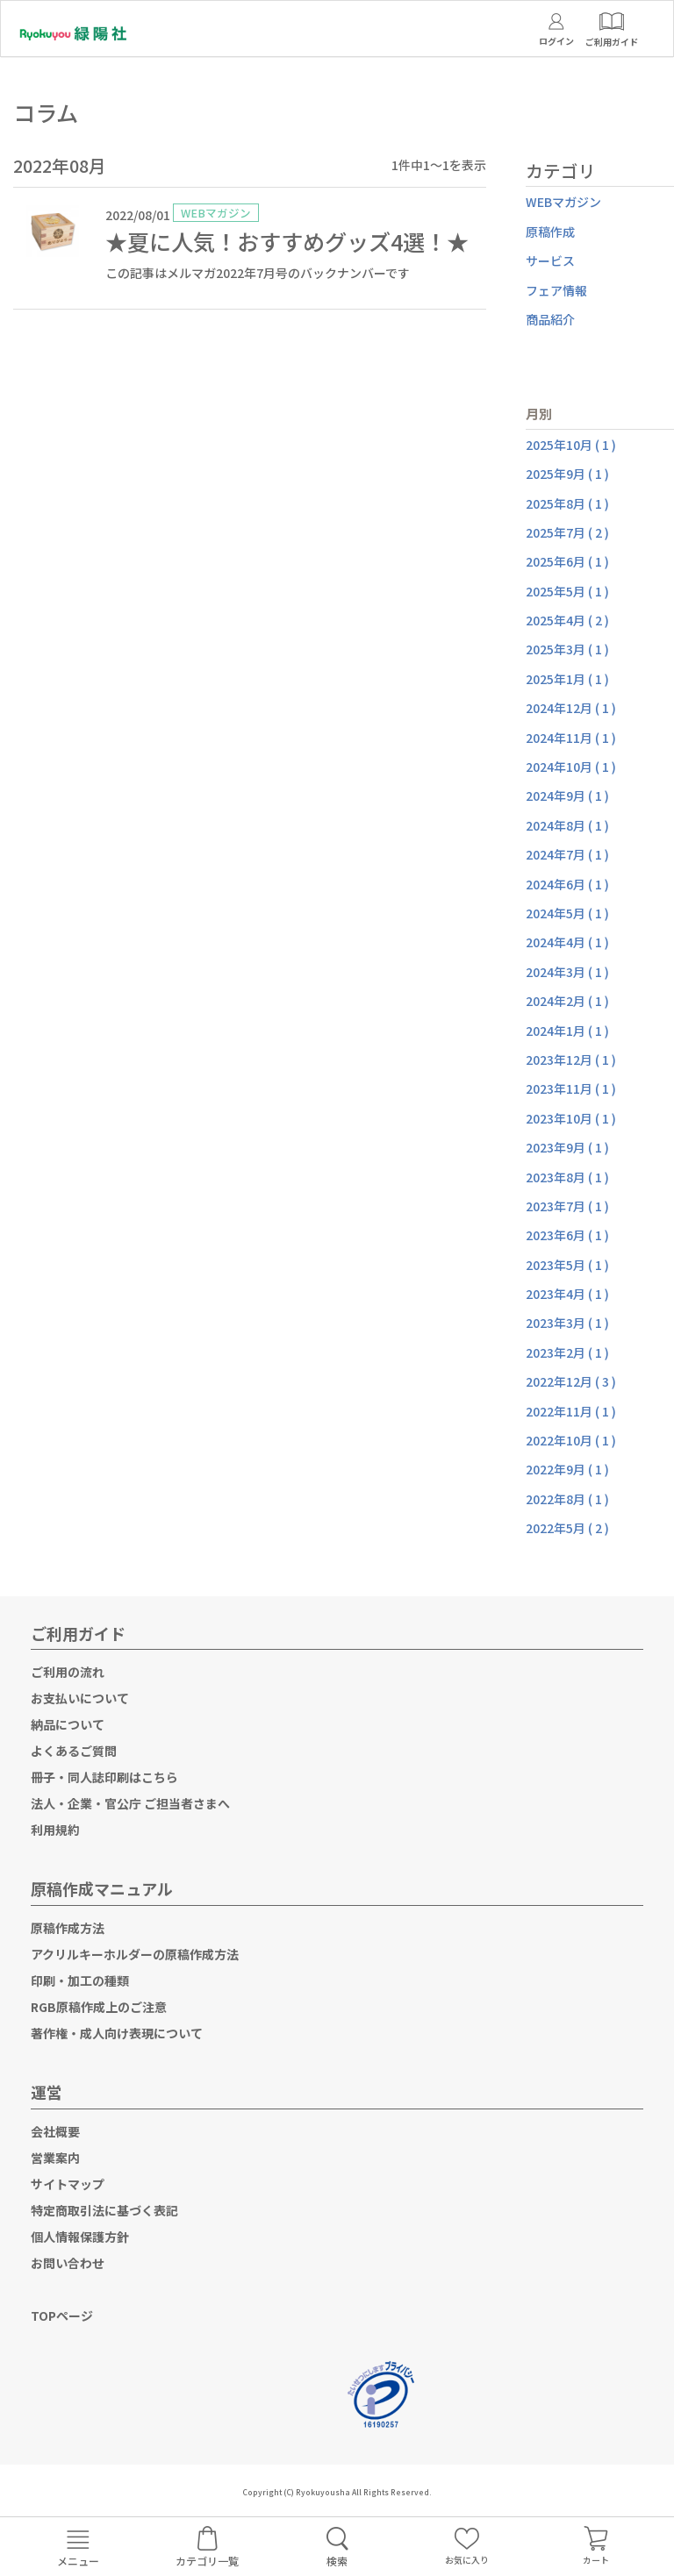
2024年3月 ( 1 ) (567, 972)
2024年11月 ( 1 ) (571, 737)
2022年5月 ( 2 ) (567, 1528)
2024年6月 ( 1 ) (567, 884)
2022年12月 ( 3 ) (571, 1381)
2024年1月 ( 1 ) (567, 1030)
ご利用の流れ (67, 1671)
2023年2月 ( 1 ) (567, 1352)
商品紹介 (550, 319)
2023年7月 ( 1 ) (567, 1206)
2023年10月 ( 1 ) (571, 1118)
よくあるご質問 (74, 1750)
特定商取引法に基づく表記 (104, 2210)
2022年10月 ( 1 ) (571, 1440)
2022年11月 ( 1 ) (571, 1411)
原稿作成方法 (67, 1928)
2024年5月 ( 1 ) (567, 913)
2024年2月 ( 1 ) (567, 1001)
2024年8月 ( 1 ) (567, 825)
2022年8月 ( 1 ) (567, 1499)
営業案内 (55, 2157)
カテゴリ (561, 170)
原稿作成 (550, 231)
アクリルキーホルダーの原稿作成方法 (135, 1954)
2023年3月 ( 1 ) (567, 1322)
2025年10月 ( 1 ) (571, 444)
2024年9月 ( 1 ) (567, 795)
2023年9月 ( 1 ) (567, 1147)
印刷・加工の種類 (80, 1980)
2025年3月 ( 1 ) (567, 649)
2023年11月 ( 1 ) (571, 1088)
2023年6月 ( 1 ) (567, 1235)
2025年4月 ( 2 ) (567, 620)
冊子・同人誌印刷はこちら (104, 1777)
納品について (67, 1724)
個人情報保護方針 (80, 2236)
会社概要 (55, 2131)
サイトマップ (67, 2184)
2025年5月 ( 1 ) (567, 591)
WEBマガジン (563, 202)
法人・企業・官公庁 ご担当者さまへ (130, 1803)
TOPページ (62, 2315)
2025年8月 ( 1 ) (567, 503)
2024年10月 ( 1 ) (571, 766)
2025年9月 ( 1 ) (567, 473)
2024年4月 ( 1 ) (567, 942)
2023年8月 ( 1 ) (567, 1177)
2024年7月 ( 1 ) (567, 854)
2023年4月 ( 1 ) (567, 1293)
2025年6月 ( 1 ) (567, 561)
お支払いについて (80, 1698)
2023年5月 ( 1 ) (567, 1265)
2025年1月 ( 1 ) (567, 679)
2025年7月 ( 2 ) (567, 532)
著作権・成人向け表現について (117, 2033)
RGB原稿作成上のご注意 (99, 2007)
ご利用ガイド (78, 1633)
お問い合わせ (67, 2263)
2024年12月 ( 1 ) (571, 708)
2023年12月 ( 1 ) (571, 1059)
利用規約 (55, 1829)
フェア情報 (556, 290)
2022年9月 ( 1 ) (567, 1469)
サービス (550, 260)
